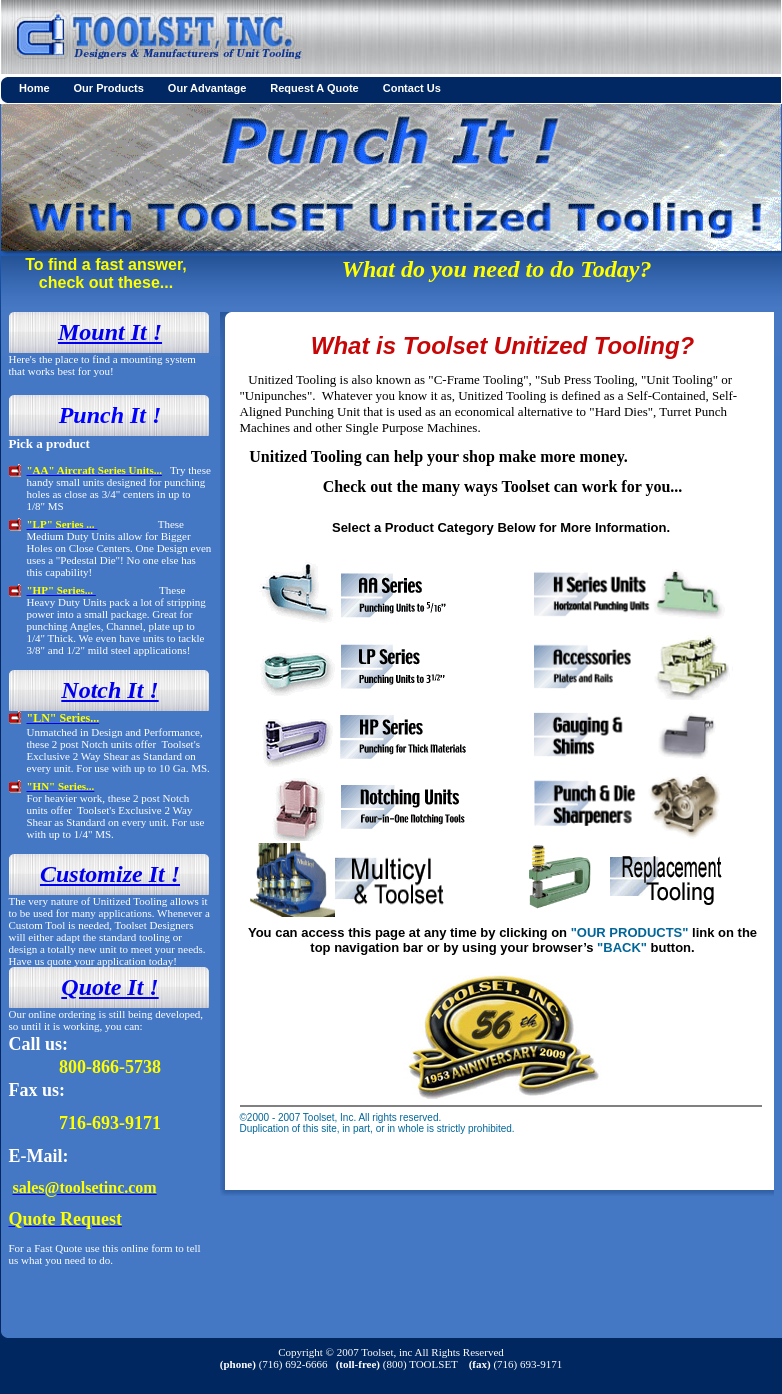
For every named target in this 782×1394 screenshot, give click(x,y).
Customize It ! (110, 874)
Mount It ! (110, 332)
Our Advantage (207, 88)
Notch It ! (109, 690)
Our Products (109, 88)
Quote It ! (109, 987)
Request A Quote (314, 88)
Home (34, 88)
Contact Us (412, 88)
